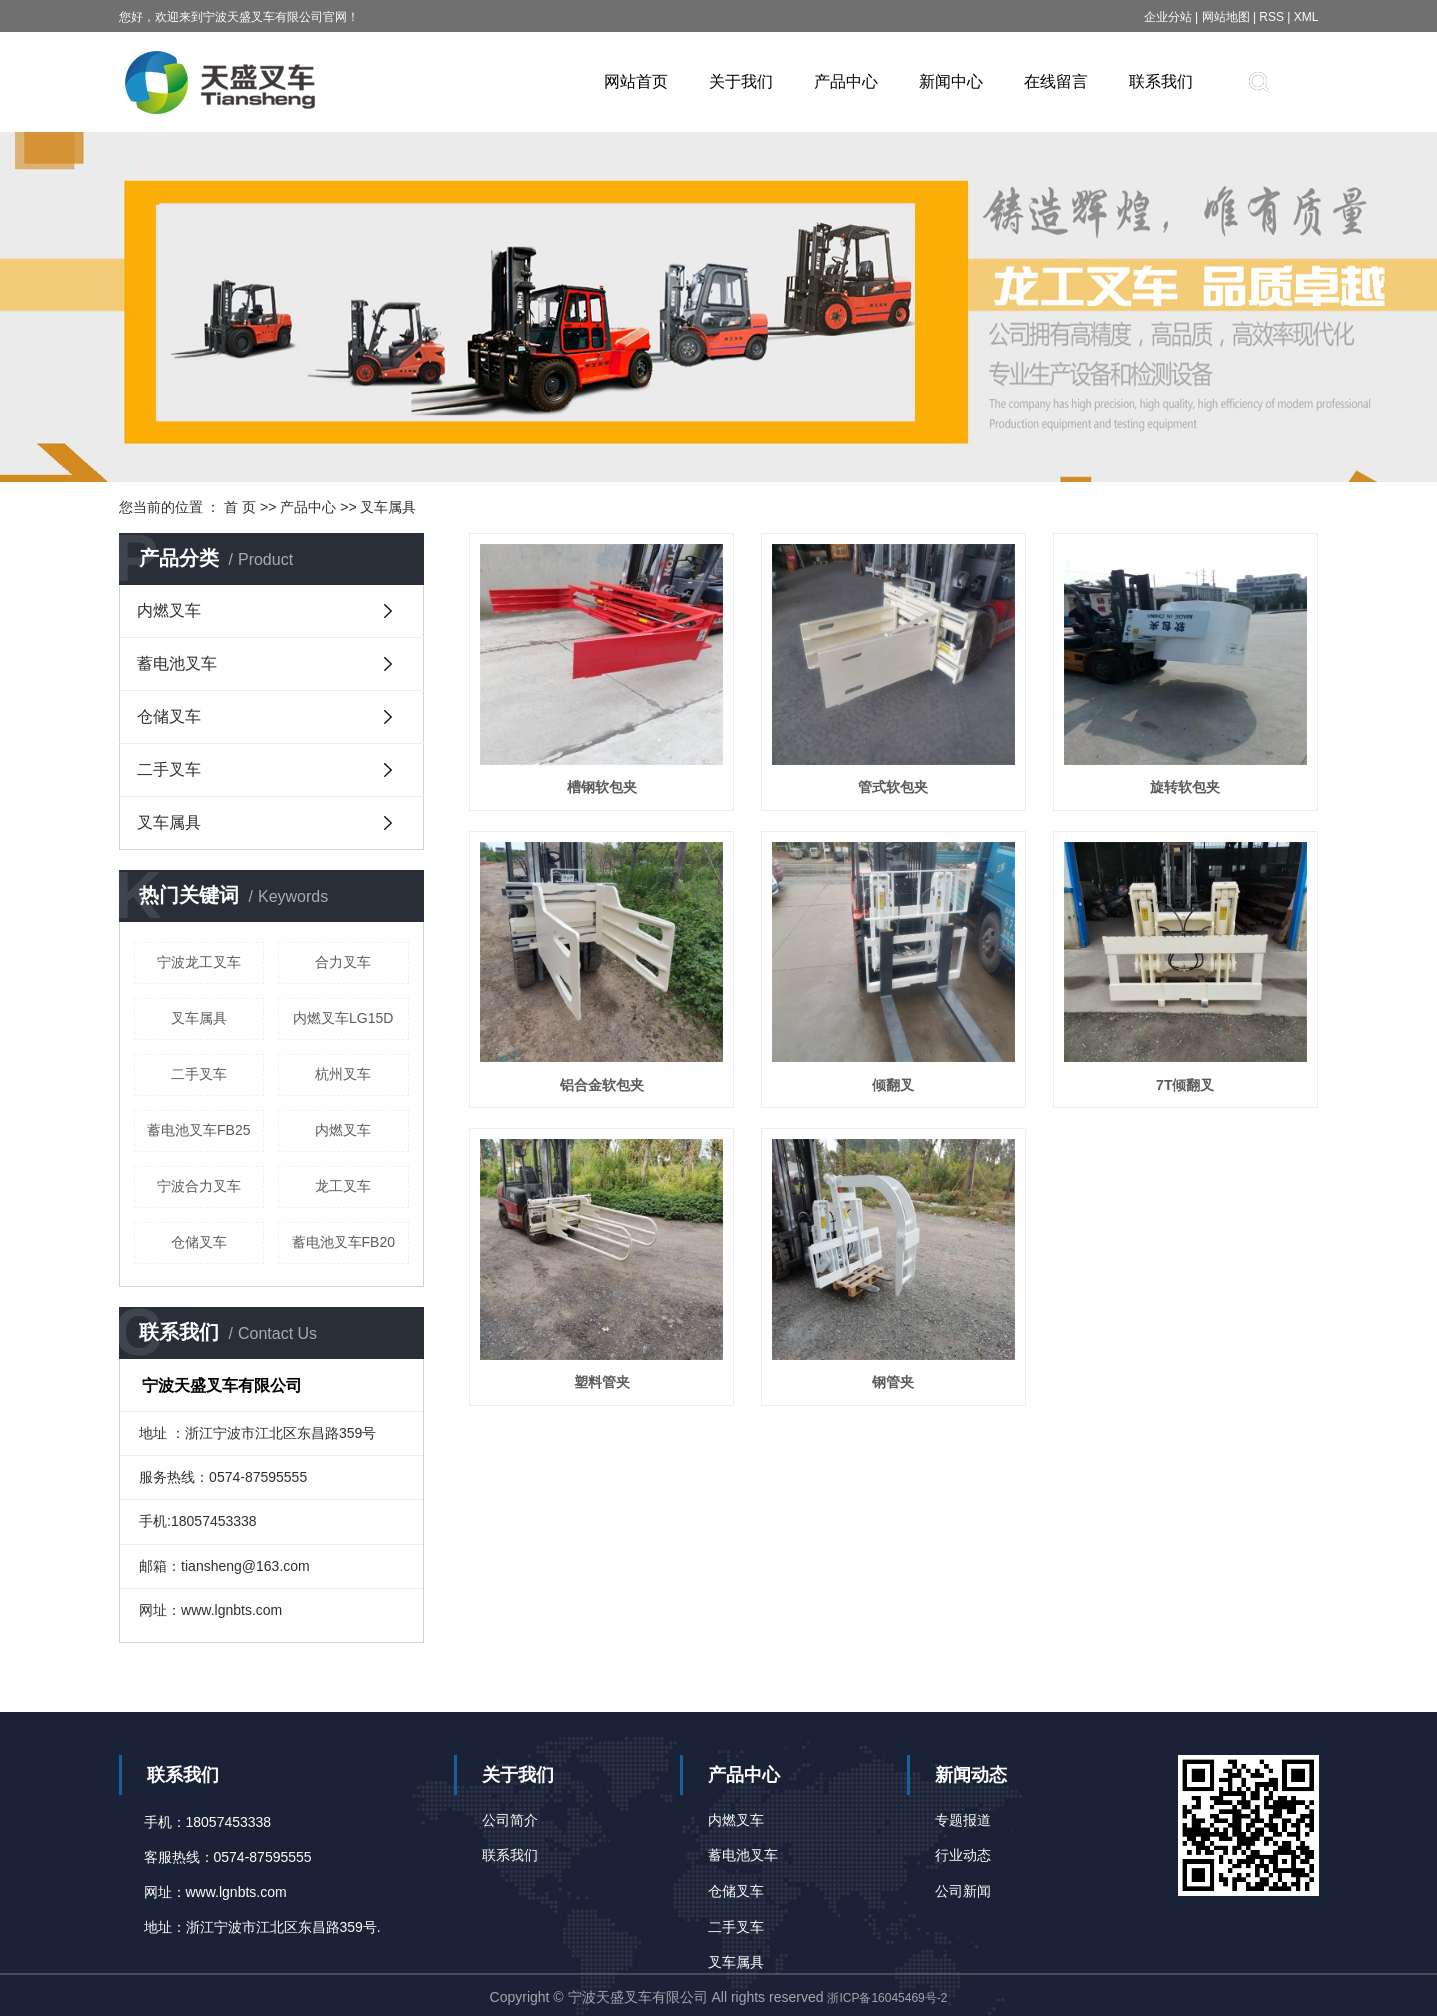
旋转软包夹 (1185, 787)
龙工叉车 (343, 1186)
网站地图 (1227, 17)
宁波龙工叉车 (199, 962)
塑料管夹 (602, 1382)
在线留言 (1056, 81)
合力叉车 (343, 962)
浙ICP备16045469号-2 (887, 1998)
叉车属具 (388, 507)
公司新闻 (963, 1891)
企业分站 (1168, 17)
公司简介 (510, 1820)
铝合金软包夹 (602, 1085)
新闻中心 (951, 81)
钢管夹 (893, 1382)
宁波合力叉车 (199, 1186)
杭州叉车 (343, 1074)
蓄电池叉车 (177, 663)
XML (1306, 17)
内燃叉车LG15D (343, 1018)
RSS (1271, 17)
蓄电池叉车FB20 (343, 1242)
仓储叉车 (169, 716)
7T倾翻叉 (1185, 1085)
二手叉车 (169, 769)
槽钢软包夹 (602, 787)
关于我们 (741, 81)
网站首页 (636, 81)
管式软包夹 (893, 787)
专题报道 (963, 1820)
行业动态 (963, 1855)
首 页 (240, 507)
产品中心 (846, 81)
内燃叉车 (169, 610)
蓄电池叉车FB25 (198, 1130)
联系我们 (1161, 81)
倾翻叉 (893, 1085)
